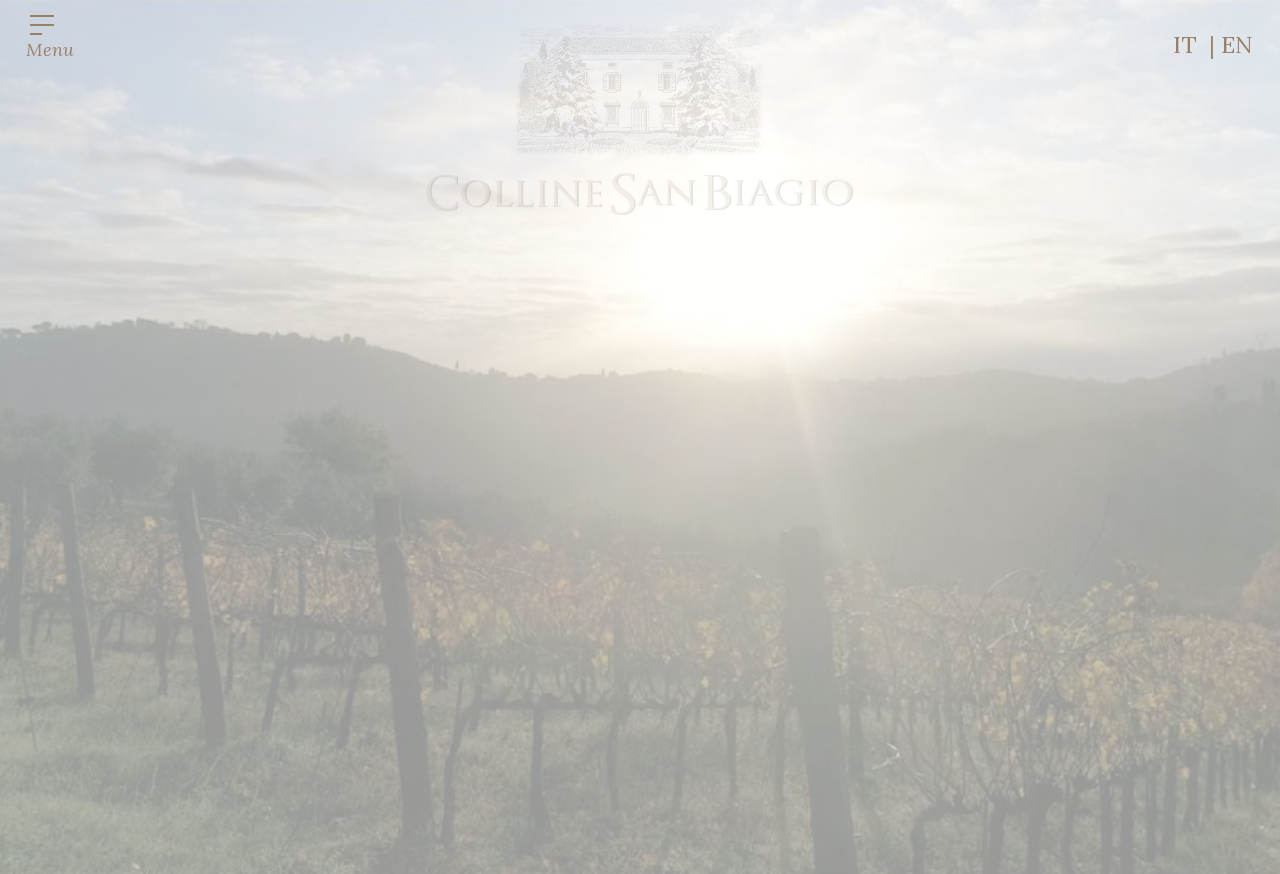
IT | (1197, 44)
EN (1236, 44)
